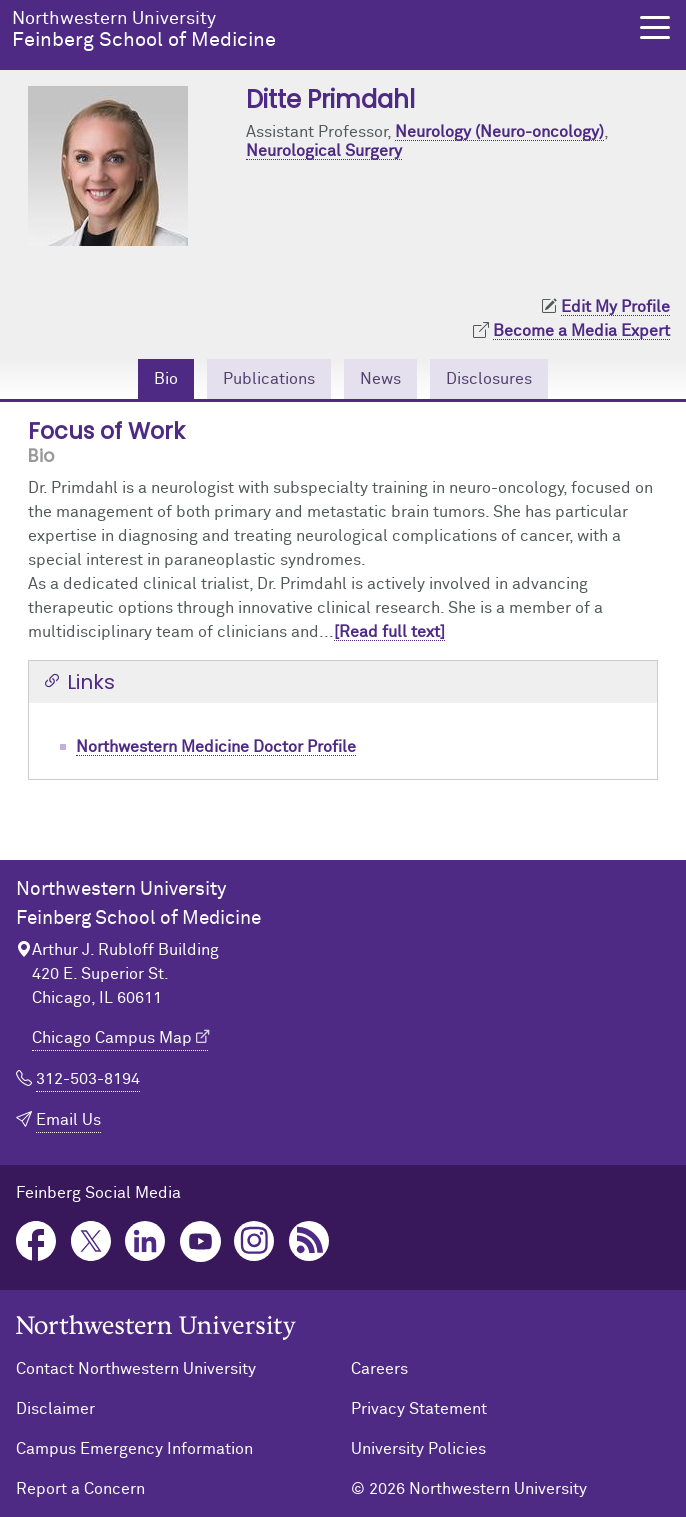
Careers (379, 1369)
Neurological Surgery (324, 151)
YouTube (200, 1241)
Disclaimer (55, 1409)
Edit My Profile (615, 307)
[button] (655, 27)
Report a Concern (80, 1489)
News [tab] (380, 379)
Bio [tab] (166, 379)
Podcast (309, 1241)
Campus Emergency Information (134, 1449)
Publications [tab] (269, 379)
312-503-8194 (88, 1079)
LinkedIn (145, 1241)
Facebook (36, 1241)
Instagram (254, 1241)
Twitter (91, 1241)
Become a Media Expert (581, 331)
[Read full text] (389, 632)
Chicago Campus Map (112, 1038)
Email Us (68, 1120)
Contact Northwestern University (136, 1369)
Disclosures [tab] (489, 379)
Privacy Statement (419, 1409)
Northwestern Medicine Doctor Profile (216, 747)
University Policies (418, 1449)
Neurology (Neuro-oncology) (499, 132)
